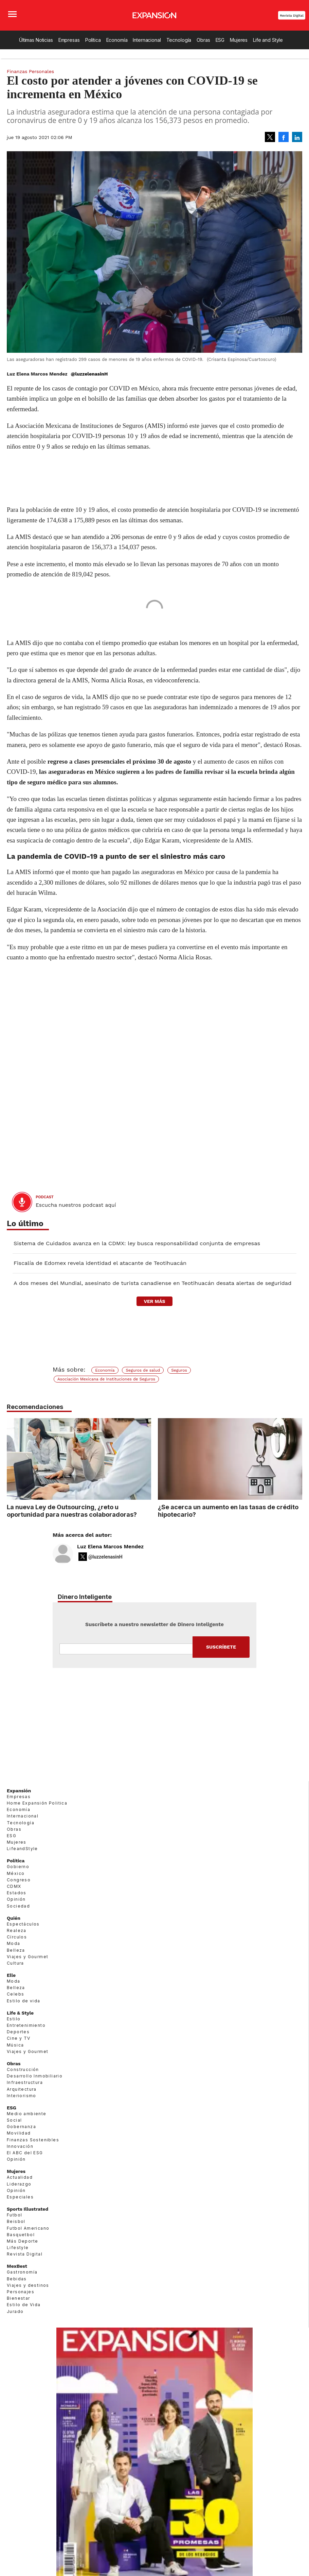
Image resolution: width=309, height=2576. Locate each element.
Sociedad (18, 1906)
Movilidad (19, 2133)
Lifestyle (18, 2247)
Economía (117, 40)
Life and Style (268, 40)
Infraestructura (25, 2082)
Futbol (14, 2214)
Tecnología (179, 40)
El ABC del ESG (25, 2152)
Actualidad (20, 2177)
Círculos (17, 1936)
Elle (11, 1975)
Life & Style (20, 2013)
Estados (16, 1892)
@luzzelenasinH (89, 374)
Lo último (25, 1223)
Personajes (20, 2291)
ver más (154, 1301)
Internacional (147, 40)
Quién (13, 1918)
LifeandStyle (22, 1848)
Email (126, 1648)
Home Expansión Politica (37, 1803)
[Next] (294, 1455)
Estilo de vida (23, 2000)
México (15, 1873)
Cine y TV (19, 2038)
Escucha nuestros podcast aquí (76, 1205)
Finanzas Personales (30, 71)
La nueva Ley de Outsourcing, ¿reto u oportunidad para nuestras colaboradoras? (72, 1510)
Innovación (20, 2146)
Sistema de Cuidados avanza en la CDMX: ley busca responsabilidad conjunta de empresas (137, 1243)
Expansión (19, 1790)
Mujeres (239, 40)
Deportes (18, 2031)
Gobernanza (21, 2126)
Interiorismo (21, 2095)
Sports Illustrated (27, 2209)
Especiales (20, 2196)
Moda (13, 1943)
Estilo (13, 2018)
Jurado (15, 2311)
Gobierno (18, 1866)
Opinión (16, 1899)
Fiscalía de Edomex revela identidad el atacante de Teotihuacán (100, 1263)
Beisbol (16, 2221)
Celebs (15, 1994)
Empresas (69, 40)
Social (14, 2120)
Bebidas (17, 2278)
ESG (220, 40)
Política (93, 40)
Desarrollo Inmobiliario (34, 2075)
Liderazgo (19, 2184)
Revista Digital (292, 15)
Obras (203, 40)
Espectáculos (23, 1924)
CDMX (14, 1886)
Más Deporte (22, 2241)
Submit (221, 1647)
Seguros (179, 1370)
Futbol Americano (28, 2228)
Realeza (16, 1930)
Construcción (23, 2069)
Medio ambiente (27, 2113)
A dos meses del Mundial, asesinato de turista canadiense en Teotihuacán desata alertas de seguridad (152, 1283)
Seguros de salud (143, 1370)
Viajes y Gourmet (27, 1956)
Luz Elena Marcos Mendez (110, 1547)
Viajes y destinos (28, 2285)
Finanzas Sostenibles (33, 2139)
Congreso (19, 1879)
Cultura (15, 1963)
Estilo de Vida (24, 2304)
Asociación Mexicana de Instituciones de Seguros (106, 1379)
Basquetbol (21, 2234)
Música (15, 2045)
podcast (45, 1197)
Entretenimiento (26, 2025)
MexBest (17, 2266)
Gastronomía (22, 2272)
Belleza (16, 1950)
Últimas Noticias (36, 40)
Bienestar (18, 2298)
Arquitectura (22, 2089)
